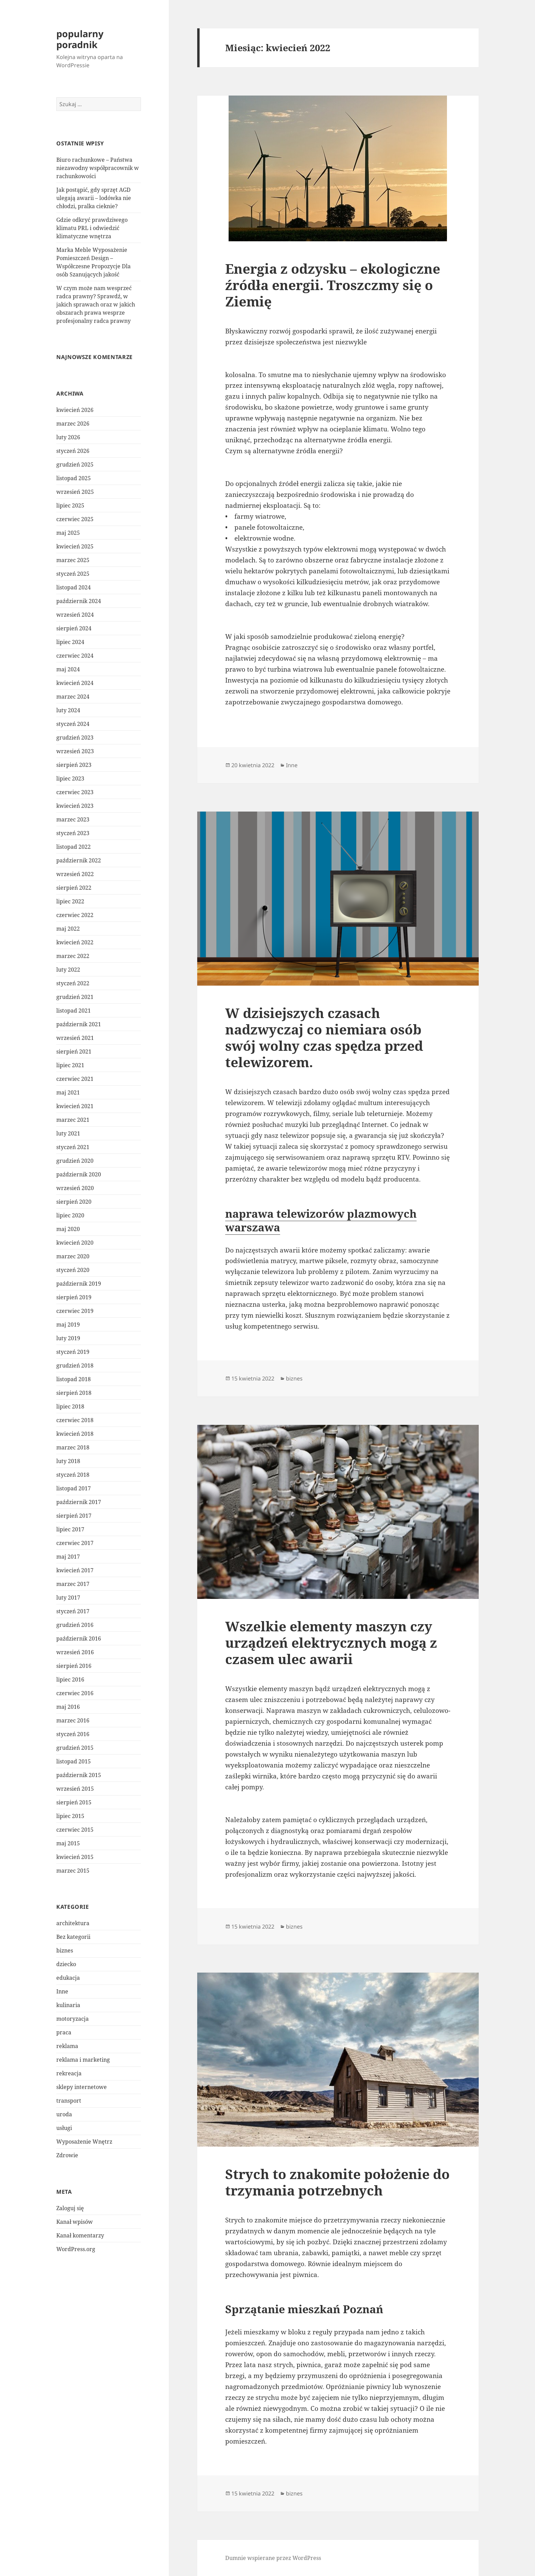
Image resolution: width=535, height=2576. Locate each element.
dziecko (66, 1964)
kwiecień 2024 (74, 683)
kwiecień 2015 (74, 1857)
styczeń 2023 (72, 833)
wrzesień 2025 (75, 492)
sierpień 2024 (73, 628)
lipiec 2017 (70, 1529)
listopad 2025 (73, 478)
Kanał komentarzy (80, 2235)
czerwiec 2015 (74, 1829)
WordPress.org (75, 2249)
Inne (62, 1991)
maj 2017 (68, 1556)
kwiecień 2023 (74, 806)
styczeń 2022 (72, 983)
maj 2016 (68, 1707)
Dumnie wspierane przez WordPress (273, 2558)
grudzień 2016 (74, 1625)
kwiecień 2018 (74, 1433)
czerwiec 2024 (74, 655)
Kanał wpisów (74, 2222)
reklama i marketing (83, 2059)
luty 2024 (68, 710)
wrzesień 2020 (75, 1188)
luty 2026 (68, 437)
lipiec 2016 (70, 1679)
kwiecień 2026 (74, 410)
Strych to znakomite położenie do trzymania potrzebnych (337, 2182)
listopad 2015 (73, 1761)
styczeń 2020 (72, 1270)
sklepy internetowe (81, 2087)
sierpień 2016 (73, 1666)
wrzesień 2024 (75, 614)
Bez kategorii (73, 1937)
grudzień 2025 (74, 464)
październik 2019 (78, 1283)
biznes (64, 1950)
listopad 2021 (73, 1010)
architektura (72, 1923)
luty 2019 (68, 1338)
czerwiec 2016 (74, 1693)
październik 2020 (78, 1174)
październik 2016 (78, 1638)
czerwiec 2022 (74, 915)
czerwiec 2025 (74, 519)
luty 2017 (68, 1597)
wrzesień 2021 (75, 1038)
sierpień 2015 (73, 1802)
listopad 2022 (73, 846)
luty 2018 (68, 1461)
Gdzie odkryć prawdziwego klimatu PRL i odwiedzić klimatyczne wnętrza (92, 228)
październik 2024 (78, 601)
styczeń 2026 (72, 451)
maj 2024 (68, 669)
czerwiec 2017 (74, 1543)
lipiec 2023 (70, 778)
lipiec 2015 (70, 1816)
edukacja (68, 1977)
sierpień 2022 (73, 887)
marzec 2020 (72, 1256)
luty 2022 (68, 969)
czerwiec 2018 (74, 1420)
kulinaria (68, 2005)
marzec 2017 (72, 1584)
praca (63, 2032)
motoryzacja (72, 2018)
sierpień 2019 (73, 1297)
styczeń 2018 (72, 1474)
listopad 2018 (73, 1379)
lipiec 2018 (70, 1406)
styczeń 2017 (72, 1611)
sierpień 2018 (73, 1393)
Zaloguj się (70, 2208)
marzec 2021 (72, 1120)
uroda (64, 2114)
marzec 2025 (72, 560)
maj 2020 (68, 1229)
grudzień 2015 (74, 1747)
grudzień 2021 (74, 997)
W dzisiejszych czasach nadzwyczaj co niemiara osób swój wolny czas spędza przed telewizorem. (324, 1037)
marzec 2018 (72, 1447)
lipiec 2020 (70, 1215)
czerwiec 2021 (74, 1079)
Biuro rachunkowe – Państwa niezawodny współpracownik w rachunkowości (97, 168)
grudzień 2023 (74, 737)
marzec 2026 (72, 423)
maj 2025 (68, 532)
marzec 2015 (72, 1870)
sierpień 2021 (73, 1051)
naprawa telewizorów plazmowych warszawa (321, 1220)
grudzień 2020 (74, 1160)
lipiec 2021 (70, 1065)
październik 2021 (78, 1024)
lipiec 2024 (70, 642)
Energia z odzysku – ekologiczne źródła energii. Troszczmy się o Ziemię (332, 284)
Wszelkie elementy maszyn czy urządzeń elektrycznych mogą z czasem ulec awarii (331, 1642)
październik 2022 (78, 860)
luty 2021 (68, 1133)
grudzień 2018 (74, 1365)
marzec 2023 (72, 819)
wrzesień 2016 (75, 1652)
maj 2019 (68, 1324)
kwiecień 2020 (74, 1242)
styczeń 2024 (72, 724)
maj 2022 (68, 928)
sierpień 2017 (73, 1515)
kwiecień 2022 (74, 942)
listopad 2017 (73, 1488)
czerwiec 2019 (74, 1311)
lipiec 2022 (70, 901)
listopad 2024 (73, 587)
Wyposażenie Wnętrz (84, 2141)
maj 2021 (68, 1092)
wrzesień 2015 (75, 1788)
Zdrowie (67, 2155)
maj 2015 (68, 1843)
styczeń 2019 (72, 1352)
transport (68, 2100)
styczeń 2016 (72, 1734)
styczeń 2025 (72, 573)
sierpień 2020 (73, 1201)
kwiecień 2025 (74, 546)
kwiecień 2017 (74, 1570)
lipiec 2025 (70, 505)
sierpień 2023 (73, 765)
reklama (67, 2046)
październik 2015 (78, 1775)
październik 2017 (78, 1502)
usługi (64, 2128)
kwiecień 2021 (74, 1106)
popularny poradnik (79, 39)
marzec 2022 (72, 956)
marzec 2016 (72, 1720)
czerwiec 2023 (74, 792)
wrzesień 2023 (75, 751)
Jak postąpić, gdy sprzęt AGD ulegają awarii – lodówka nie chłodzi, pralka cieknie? (93, 198)
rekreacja (69, 2073)
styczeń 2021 (72, 1147)
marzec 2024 (72, 696)
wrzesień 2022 (75, 874)
